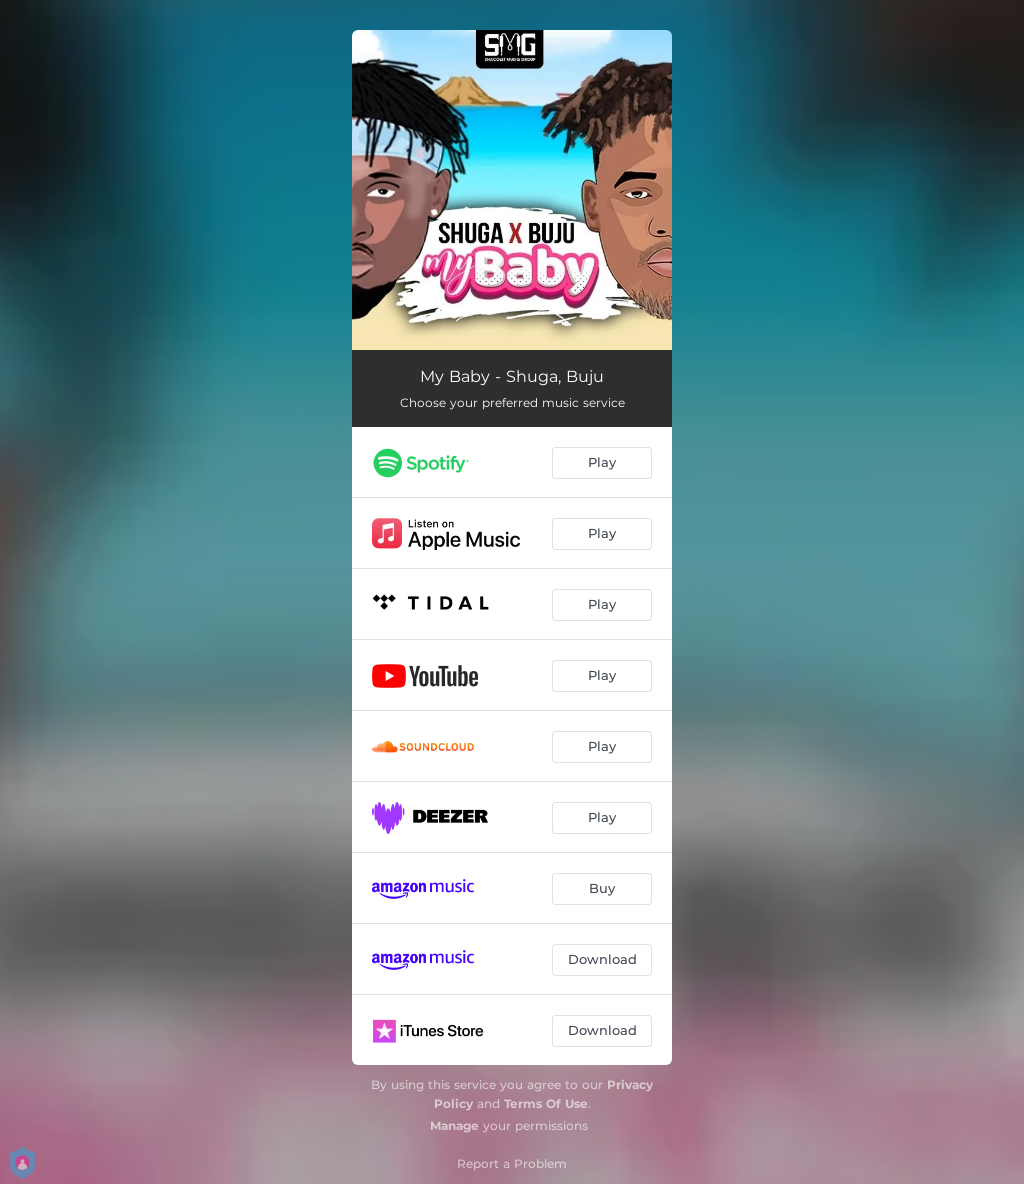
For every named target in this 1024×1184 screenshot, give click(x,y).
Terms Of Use (546, 1103)
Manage (454, 1125)
